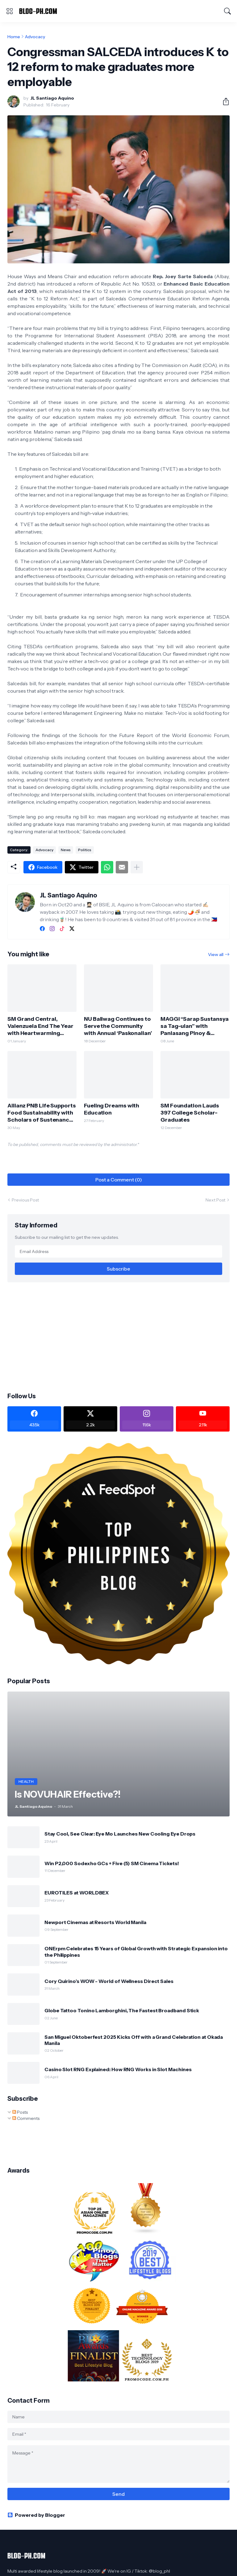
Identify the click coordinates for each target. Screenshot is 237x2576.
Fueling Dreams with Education (111, 1109)
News (66, 849)
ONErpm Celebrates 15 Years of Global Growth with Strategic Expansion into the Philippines (136, 1951)
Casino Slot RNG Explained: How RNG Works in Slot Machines (117, 2069)
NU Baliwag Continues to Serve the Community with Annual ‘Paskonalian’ (118, 1026)
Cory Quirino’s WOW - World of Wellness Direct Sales (108, 1981)
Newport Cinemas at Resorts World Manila (95, 1922)
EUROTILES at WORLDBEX (76, 1893)
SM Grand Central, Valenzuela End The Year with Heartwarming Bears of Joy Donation (40, 1026)
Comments (26, 2118)
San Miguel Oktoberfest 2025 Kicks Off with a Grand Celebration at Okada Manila (133, 2040)
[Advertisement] (118, 1336)
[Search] (227, 11)
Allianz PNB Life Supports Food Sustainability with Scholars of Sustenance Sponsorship (41, 1112)
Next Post (215, 1200)
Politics (84, 849)
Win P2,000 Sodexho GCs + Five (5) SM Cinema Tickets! (111, 1863)
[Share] (223, 101)
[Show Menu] (9, 11)
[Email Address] (118, 1251)
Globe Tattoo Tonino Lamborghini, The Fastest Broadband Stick (121, 2010)
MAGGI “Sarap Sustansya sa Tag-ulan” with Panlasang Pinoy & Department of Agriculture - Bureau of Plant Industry (194, 1026)
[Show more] (137, 867)
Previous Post (25, 1200)
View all (215, 954)
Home (13, 36)
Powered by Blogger (36, 2515)
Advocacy (35, 36)
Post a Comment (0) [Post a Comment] (118, 1180)
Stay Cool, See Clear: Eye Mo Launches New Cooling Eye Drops (119, 1834)
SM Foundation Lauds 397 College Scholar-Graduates (189, 1112)
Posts (20, 2112)
